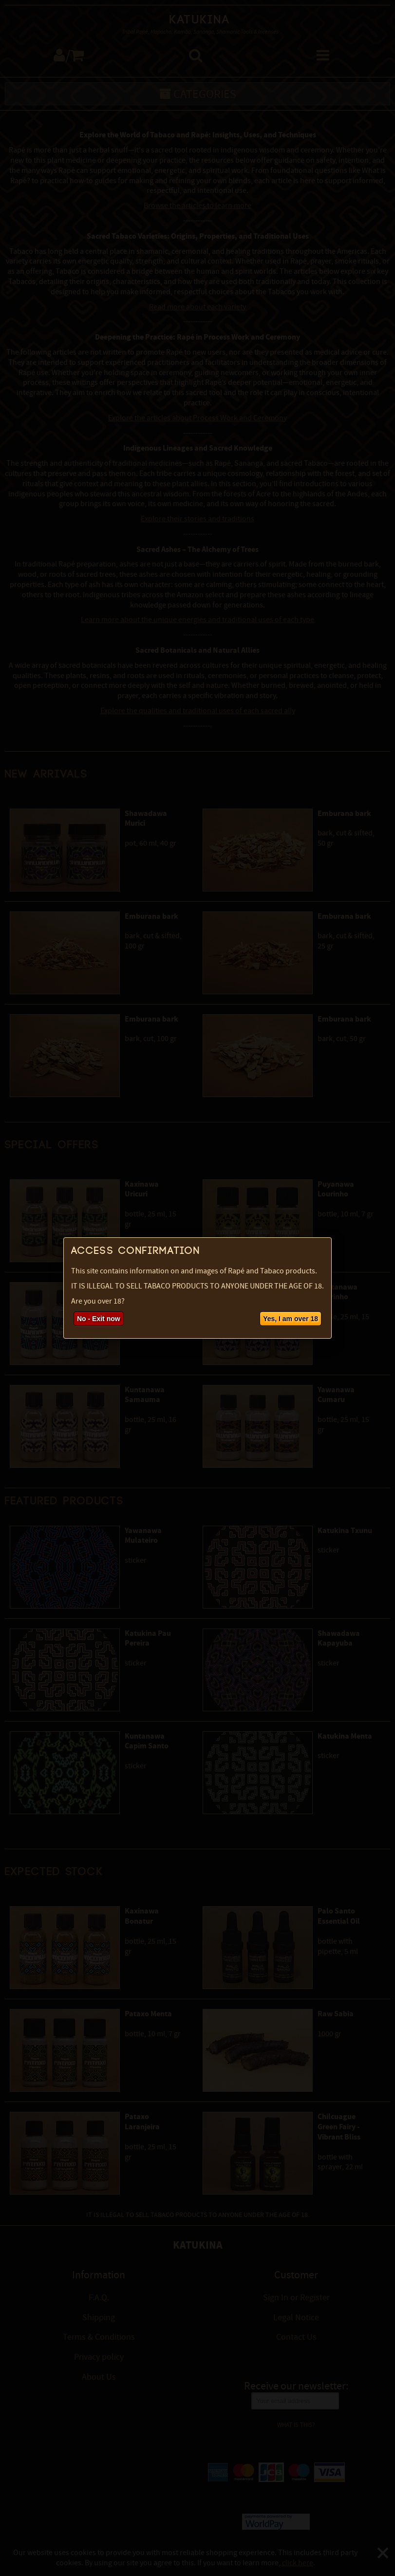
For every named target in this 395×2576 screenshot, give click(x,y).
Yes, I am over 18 (290, 1319)
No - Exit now (98, 1319)
